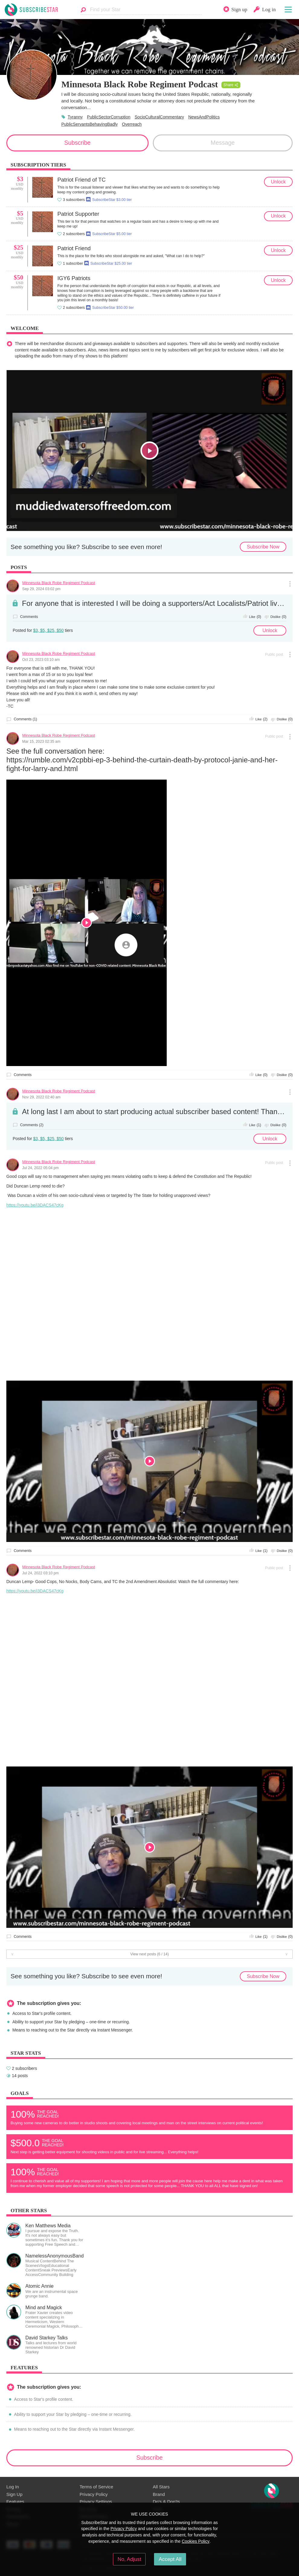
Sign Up (14, 2494)
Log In (12, 2486)
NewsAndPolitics (204, 117)
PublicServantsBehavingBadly (89, 124)
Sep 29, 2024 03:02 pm (41, 589)
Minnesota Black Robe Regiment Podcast (58, 582)
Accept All (170, 2559)
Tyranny (75, 117)
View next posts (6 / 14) (149, 1954)
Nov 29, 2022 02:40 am (41, 1097)
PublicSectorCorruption (108, 117)
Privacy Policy (93, 2494)
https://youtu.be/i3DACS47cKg (34, 1205)
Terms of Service (96, 2486)
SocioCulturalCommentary (159, 117)
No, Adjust (129, 2559)
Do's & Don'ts (166, 2501)
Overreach (132, 124)
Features (15, 2501)
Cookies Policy (196, 2541)
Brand (159, 2494)
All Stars (161, 2486)
